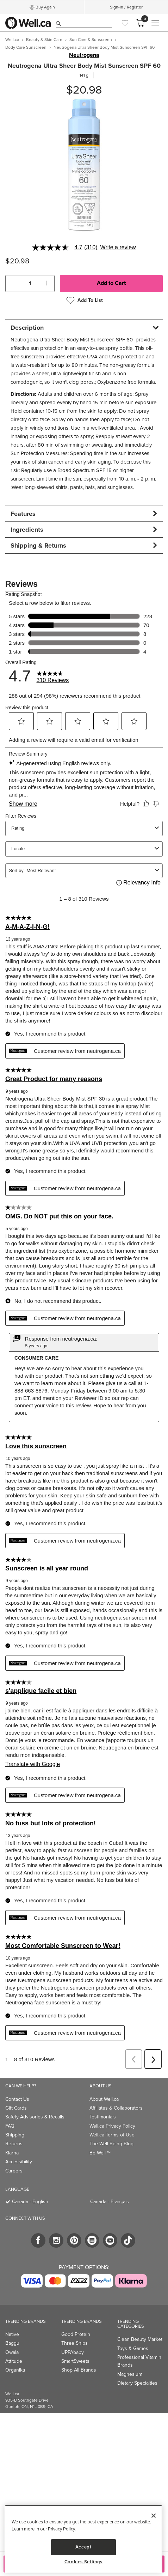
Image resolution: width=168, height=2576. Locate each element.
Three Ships (74, 2343)
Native (12, 2334)
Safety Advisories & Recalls (34, 2117)
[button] (14, 283)
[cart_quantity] (30, 283)
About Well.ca (104, 2099)
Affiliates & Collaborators (116, 2108)
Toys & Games (132, 2348)
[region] (83, 2538)
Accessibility (18, 2161)
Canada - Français (109, 2201)
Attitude (13, 2361)
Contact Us (17, 2099)
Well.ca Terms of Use (112, 2135)
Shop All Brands (78, 2370)
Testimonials (102, 2117)
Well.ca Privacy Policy (112, 2126)
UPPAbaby (72, 2352)
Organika (15, 2370)
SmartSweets (75, 2361)
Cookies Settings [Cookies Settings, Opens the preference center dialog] (83, 2562)
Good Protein (75, 2334)
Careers (14, 2171)
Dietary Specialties (137, 2383)
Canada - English (30, 2201)
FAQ (9, 2126)
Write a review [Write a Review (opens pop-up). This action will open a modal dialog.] (118, 247)
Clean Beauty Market (139, 2339)
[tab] (84, 327)
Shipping (14, 2135)
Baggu (12, 2343)
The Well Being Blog (111, 2143)
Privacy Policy (61, 2529)
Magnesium (129, 2374)
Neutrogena (84, 55)
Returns (14, 2143)
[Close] (153, 2515)
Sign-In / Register (126, 7)
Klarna (12, 2153)
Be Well (100, 2153)
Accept (83, 2547)
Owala (12, 2352)
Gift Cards (16, 2108)
